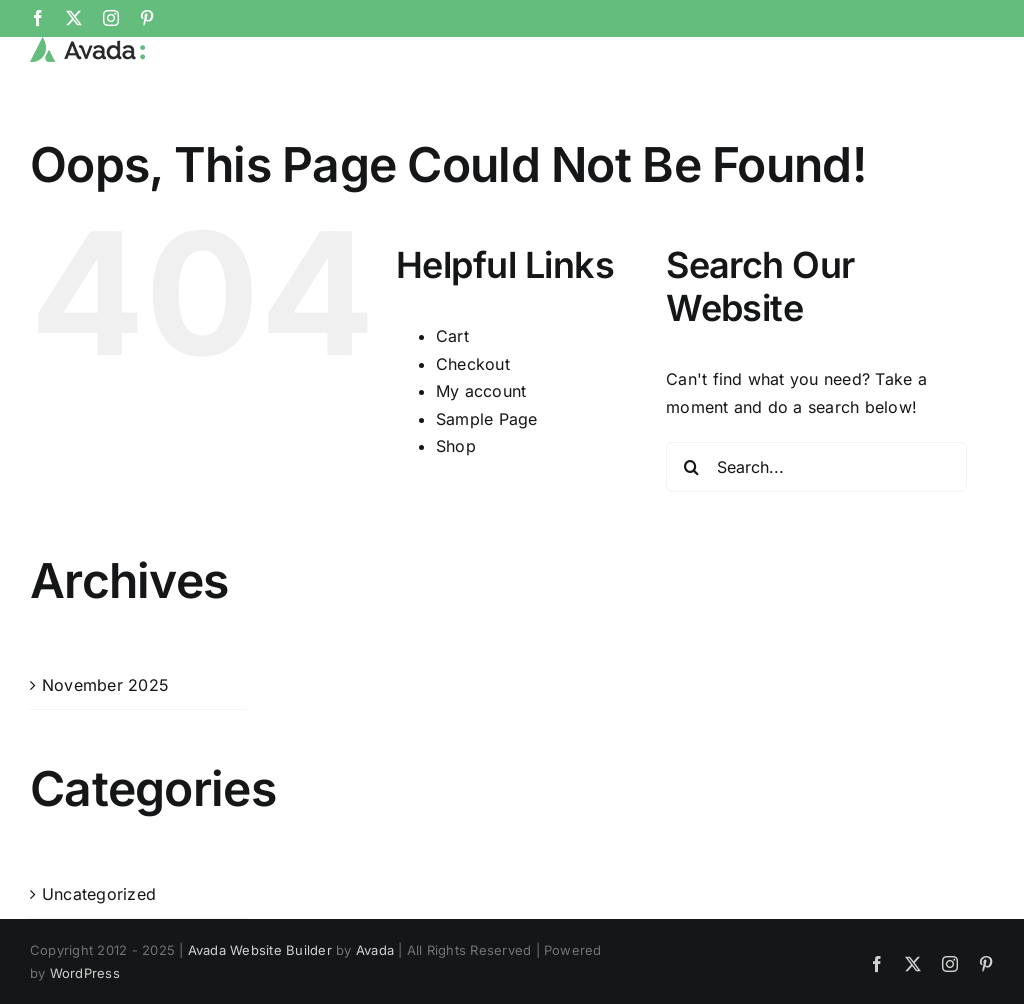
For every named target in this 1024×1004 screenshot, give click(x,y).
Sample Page (487, 485)
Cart (452, 403)
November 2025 (105, 751)
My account (481, 458)
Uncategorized (99, 960)
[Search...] (816, 533)
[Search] (691, 533)
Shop (456, 513)
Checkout (473, 430)
